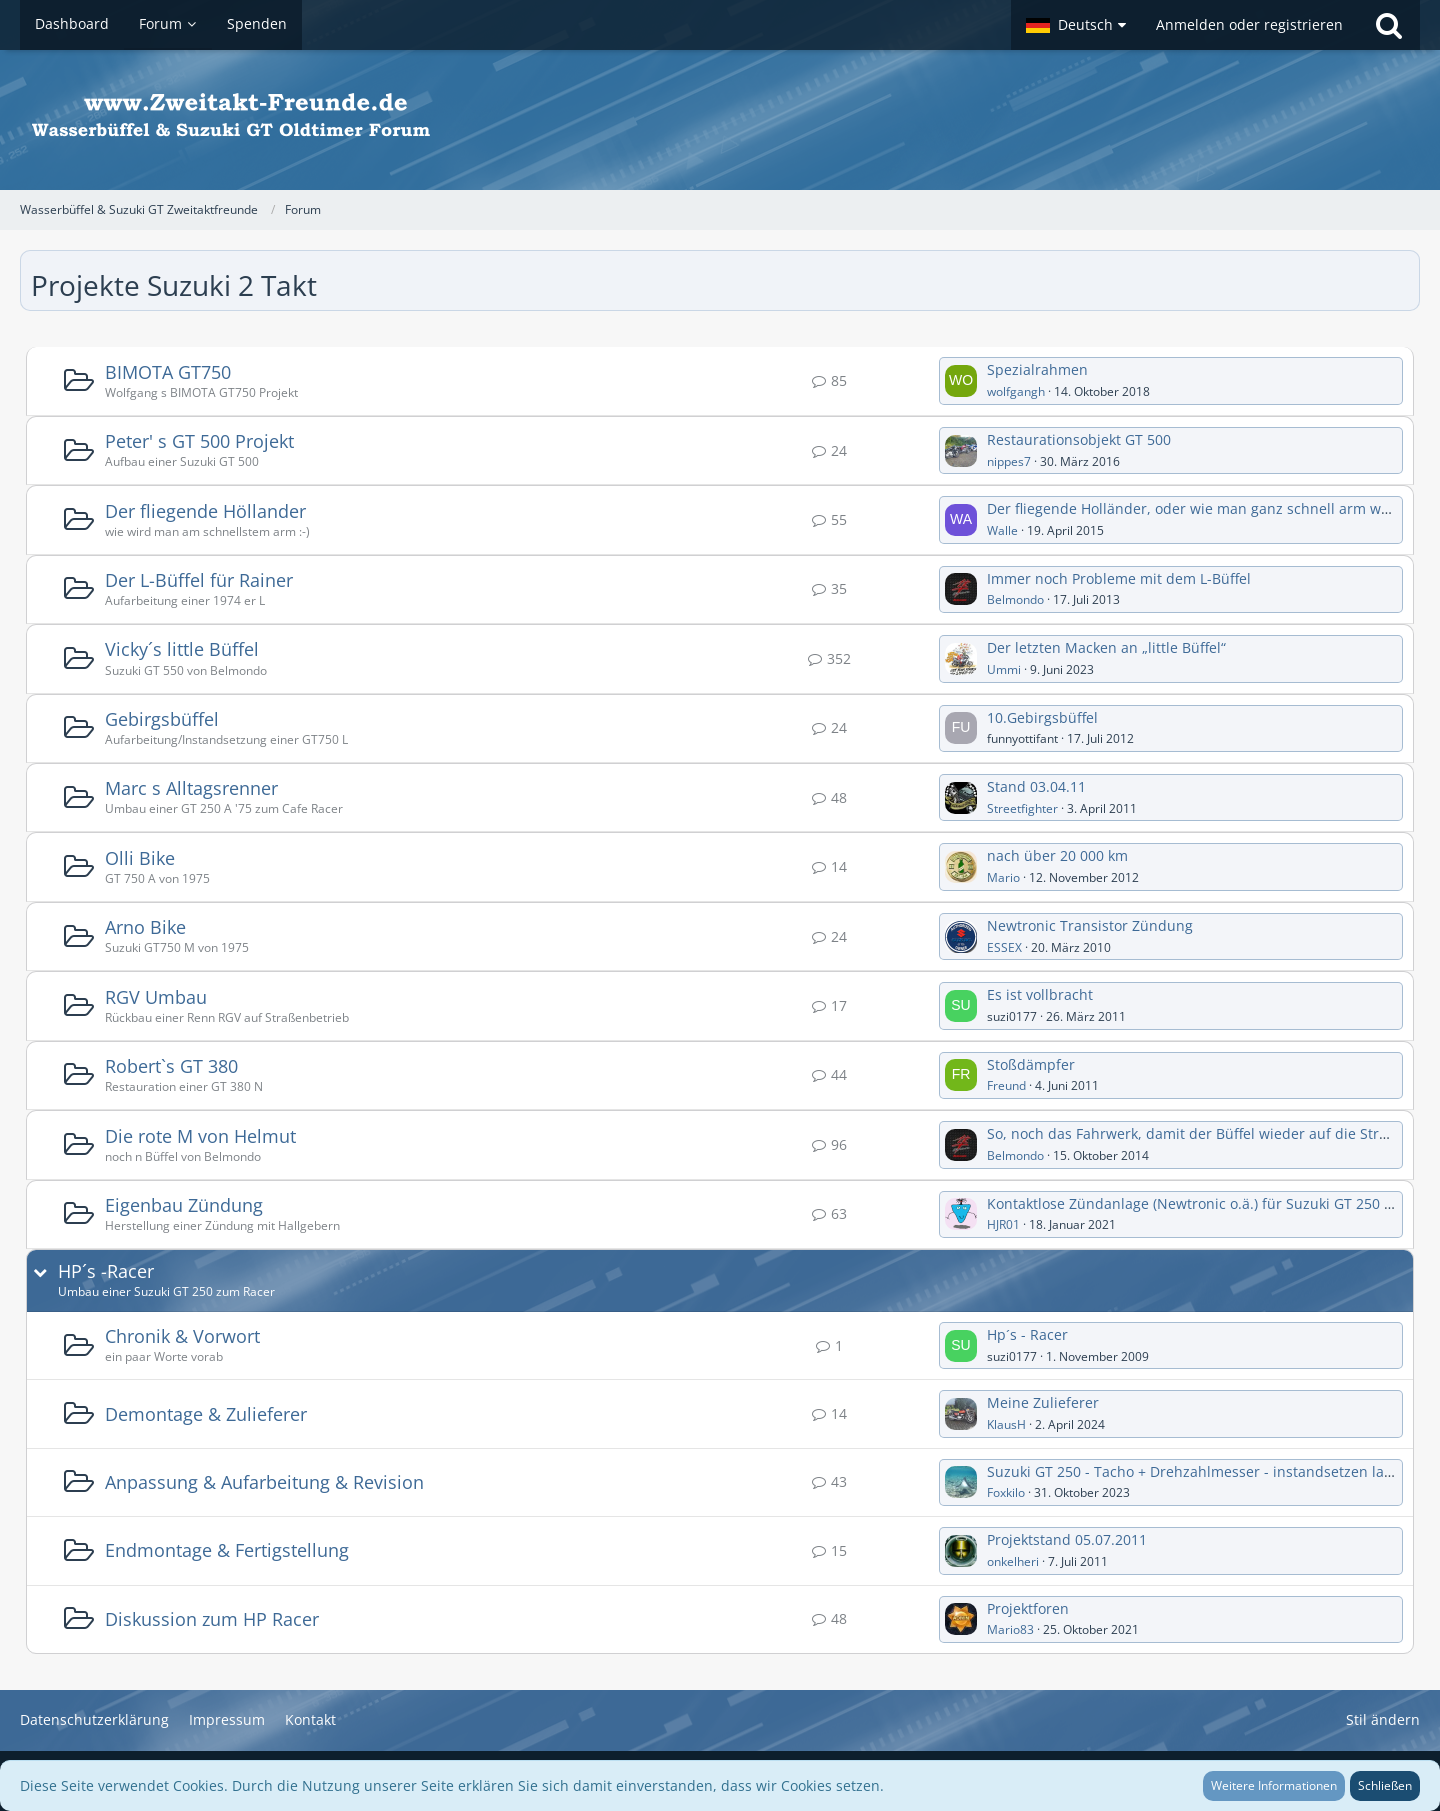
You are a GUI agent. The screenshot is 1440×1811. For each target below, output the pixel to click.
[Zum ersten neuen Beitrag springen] (961, 381)
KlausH (1006, 1424)
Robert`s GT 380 (171, 1066)
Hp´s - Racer (1027, 1334)
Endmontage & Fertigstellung (227, 1550)
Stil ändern (1383, 1719)
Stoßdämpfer (1031, 1064)
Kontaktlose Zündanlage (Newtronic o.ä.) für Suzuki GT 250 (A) (1194, 1203)
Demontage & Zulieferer (206, 1414)
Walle (1002, 530)
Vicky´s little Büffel (182, 649)
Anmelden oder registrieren (1249, 24)
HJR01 (1003, 1224)
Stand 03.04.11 (1036, 786)
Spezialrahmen (1037, 369)
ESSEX (1004, 947)
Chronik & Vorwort (182, 1336)
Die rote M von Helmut (200, 1136)
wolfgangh (1016, 391)
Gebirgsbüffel (162, 719)
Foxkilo (1006, 1492)
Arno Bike (145, 927)
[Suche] (1389, 25)
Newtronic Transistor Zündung (1090, 925)
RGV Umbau (156, 997)
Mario (1003, 877)
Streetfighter (1022, 808)
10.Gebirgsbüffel (1042, 717)
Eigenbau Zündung (184, 1205)
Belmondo (1015, 599)
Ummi (1004, 669)
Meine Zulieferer (1043, 1402)
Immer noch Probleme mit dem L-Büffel (1119, 578)
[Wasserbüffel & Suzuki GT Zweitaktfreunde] (720, 120)
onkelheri (1013, 1561)
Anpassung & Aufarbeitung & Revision (264, 1482)
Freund (1006, 1085)
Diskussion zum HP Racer (212, 1619)
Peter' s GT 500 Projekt (199, 441)
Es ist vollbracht (1040, 994)
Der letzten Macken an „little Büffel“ (1106, 647)
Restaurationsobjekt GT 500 (1079, 439)
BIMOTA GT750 (168, 372)
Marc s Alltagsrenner (191, 788)
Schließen (1385, 1785)
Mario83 (1010, 1629)
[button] (1076, 25)
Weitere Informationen (1274, 1785)
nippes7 (1009, 461)
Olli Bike (140, 858)
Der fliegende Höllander (205, 511)
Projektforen (1028, 1608)
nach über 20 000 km (1057, 855)
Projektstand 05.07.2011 (1067, 1539)
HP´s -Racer (106, 1271)
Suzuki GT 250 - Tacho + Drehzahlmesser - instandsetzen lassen (1201, 1471)
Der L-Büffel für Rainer (199, 580)
